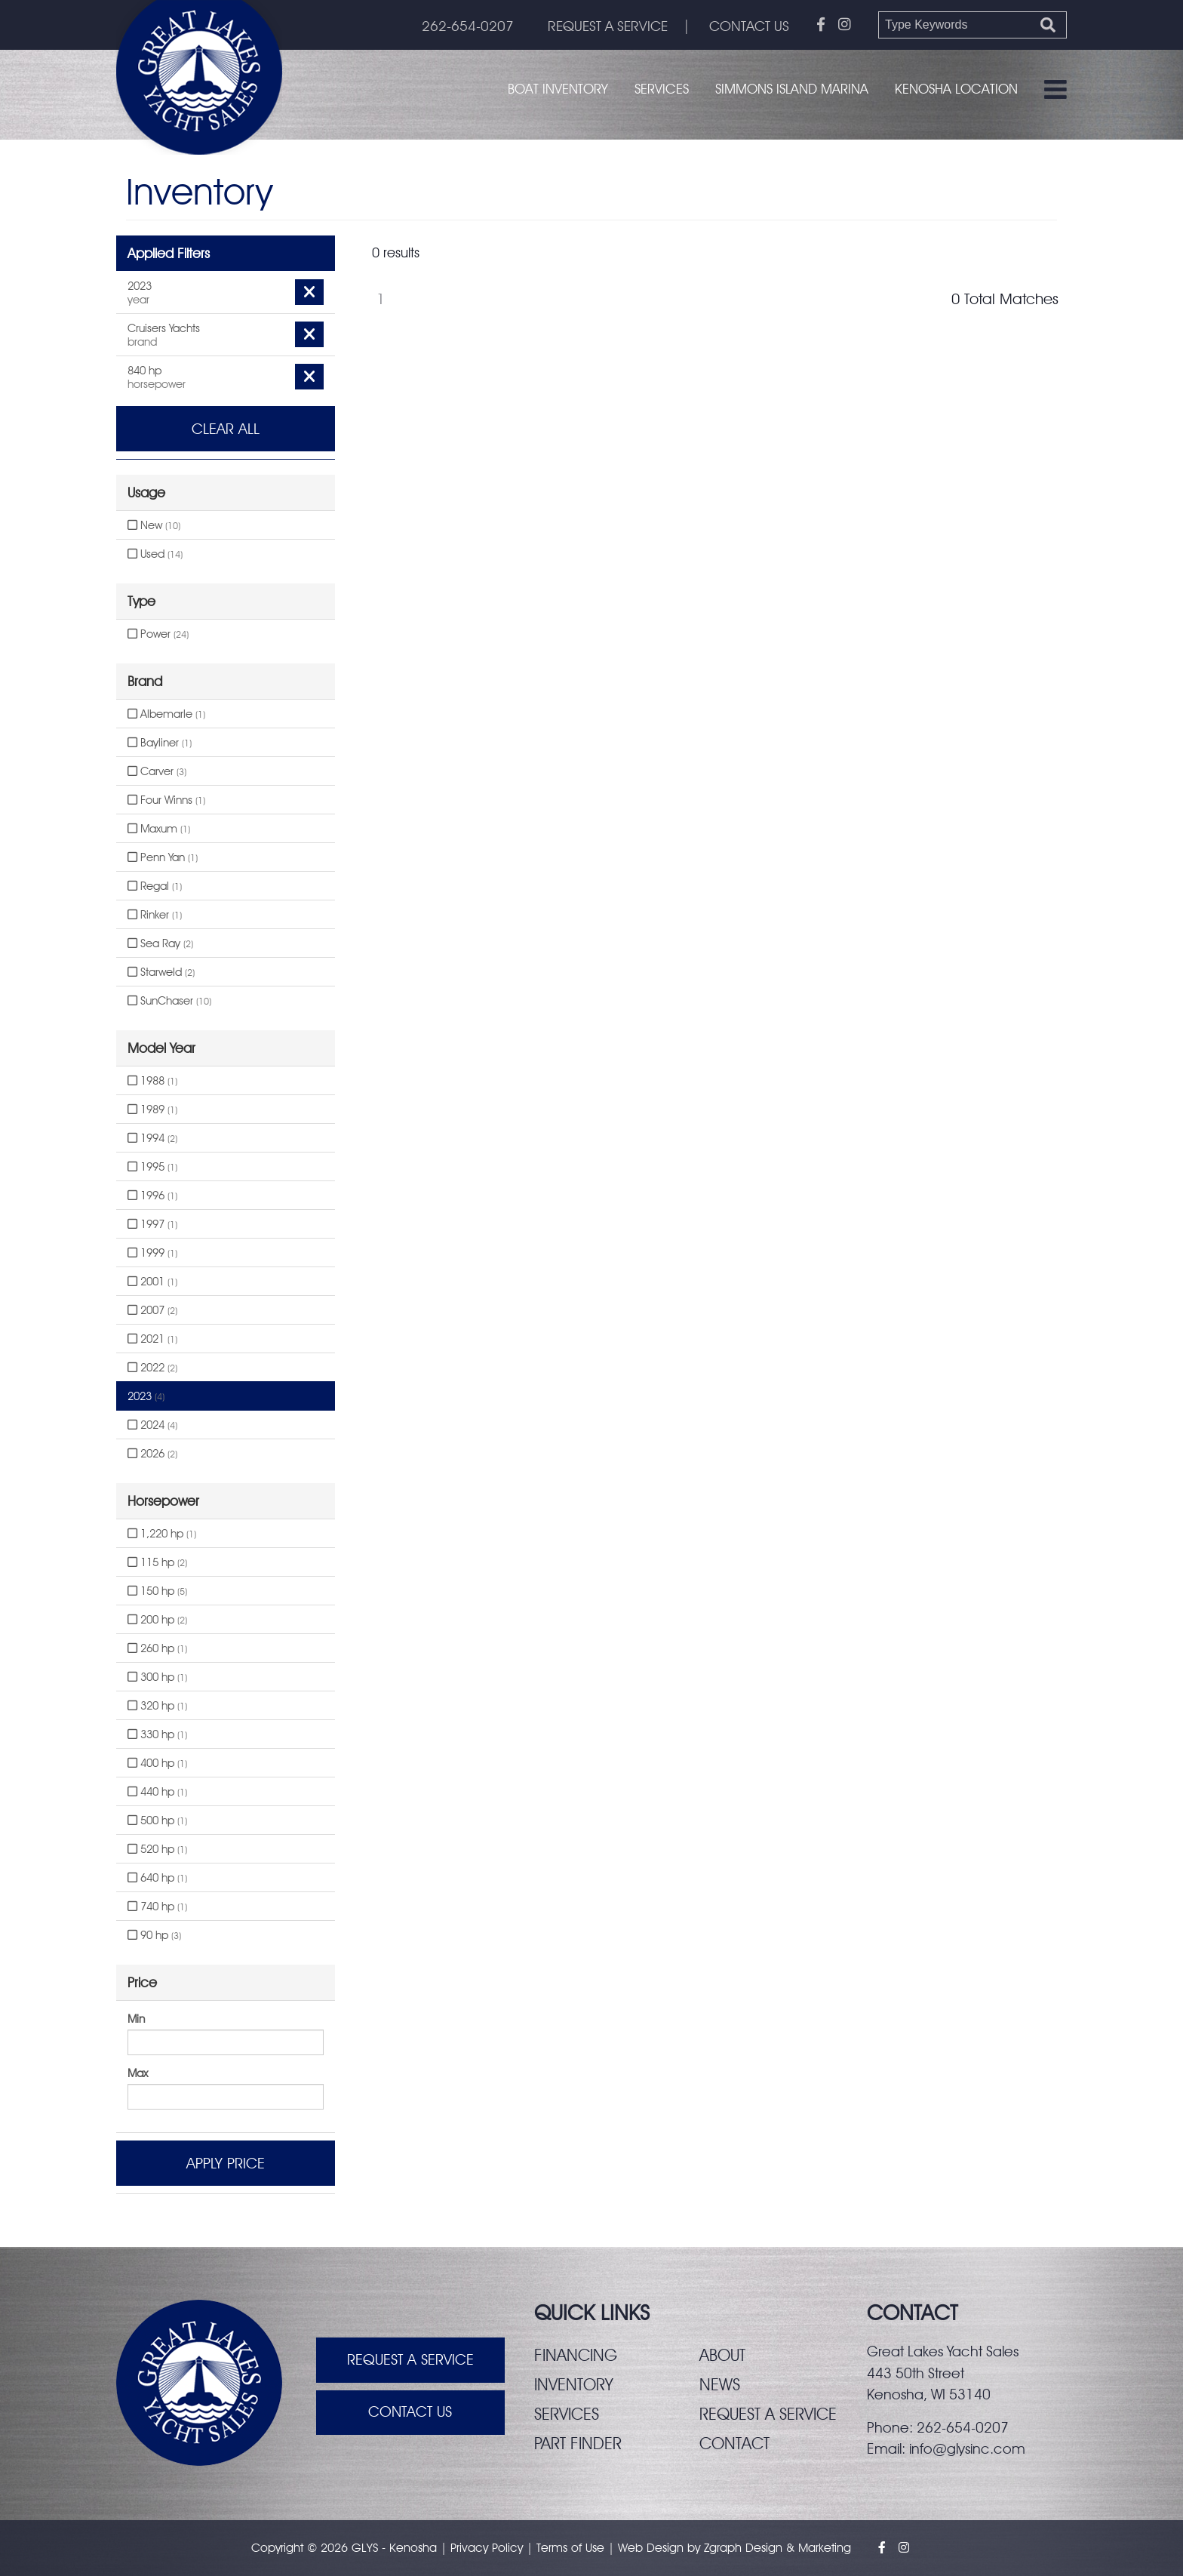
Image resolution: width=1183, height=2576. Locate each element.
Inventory (573, 2384)
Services (662, 89)
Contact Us (410, 2413)
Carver (157, 771)
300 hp (157, 1677)
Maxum (159, 829)
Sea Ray (160, 943)
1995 (152, 1167)
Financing (576, 2355)
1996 (152, 1195)
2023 (146, 1396)
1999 (152, 1253)
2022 (152, 1367)
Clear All (226, 429)
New (154, 525)
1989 (152, 1109)
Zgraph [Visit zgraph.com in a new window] (723, 2548)
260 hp (157, 1648)
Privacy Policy (486, 2548)
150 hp (157, 1591)
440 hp (157, 1792)
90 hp (154, 1935)
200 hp (157, 1620)
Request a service (768, 2414)
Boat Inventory (558, 89)
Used (155, 554)
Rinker (155, 915)
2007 (152, 1310)
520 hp (157, 1849)
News (719, 2384)
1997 (152, 1224)
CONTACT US (749, 25)
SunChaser (169, 1001)
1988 (152, 1081)
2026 (152, 1453)
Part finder (578, 2443)
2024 (152, 1425)
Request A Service (410, 2360)
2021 (152, 1339)
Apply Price (225, 2163)
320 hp (157, 1706)
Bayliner (160, 742)
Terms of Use (570, 2548)
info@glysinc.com (967, 2448)
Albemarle (166, 714)
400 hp (157, 1763)
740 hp (157, 1906)
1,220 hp (162, 1533)
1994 (152, 1138)
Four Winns (166, 800)
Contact (735, 2443)
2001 (152, 1281)
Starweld (161, 972)
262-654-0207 (465, 25)
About (722, 2355)
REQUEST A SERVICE (606, 25)
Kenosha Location (956, 89)
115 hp (157, 1562)
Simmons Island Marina (791, 89)
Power (158, 634)
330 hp (157, 1734)
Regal (155, 886)
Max (138, 2073)
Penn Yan (163, 857)
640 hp (157, 1878)
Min (136, 2019)
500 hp (157, 1820)
